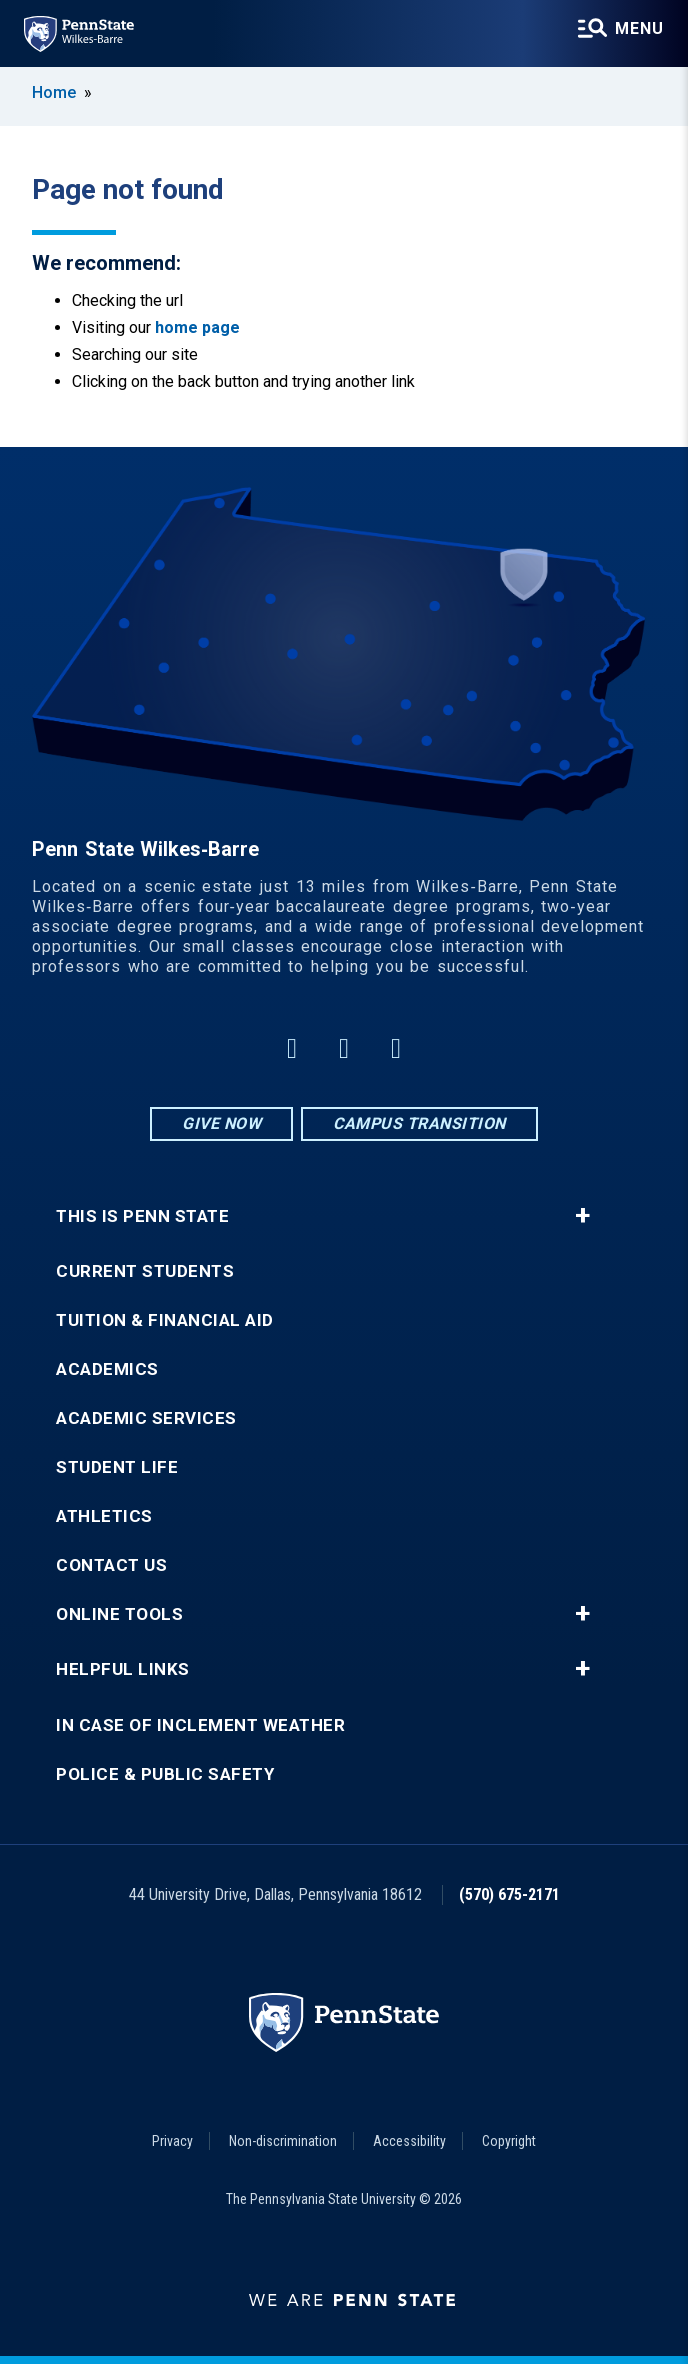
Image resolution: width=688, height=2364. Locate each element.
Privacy (172, 2141)
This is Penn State (142, 1216)
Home (54, 92)
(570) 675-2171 (509, 1894)
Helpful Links (123, 1669)
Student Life (117, 1467)
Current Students (145, 1271)
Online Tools (119, 1614)
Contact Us (111, 1565)
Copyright (509, 2141)
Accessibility (409, 2141)
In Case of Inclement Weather (200, 1725)
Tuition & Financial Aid (165, 1320)
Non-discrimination (283, 2141)
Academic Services (146, 1418)
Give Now (221, 1123)
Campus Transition (419, 1123)
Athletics (104, 1516)
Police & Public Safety (165, 1774)
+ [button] (582, 1216)
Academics (107, 1369)
